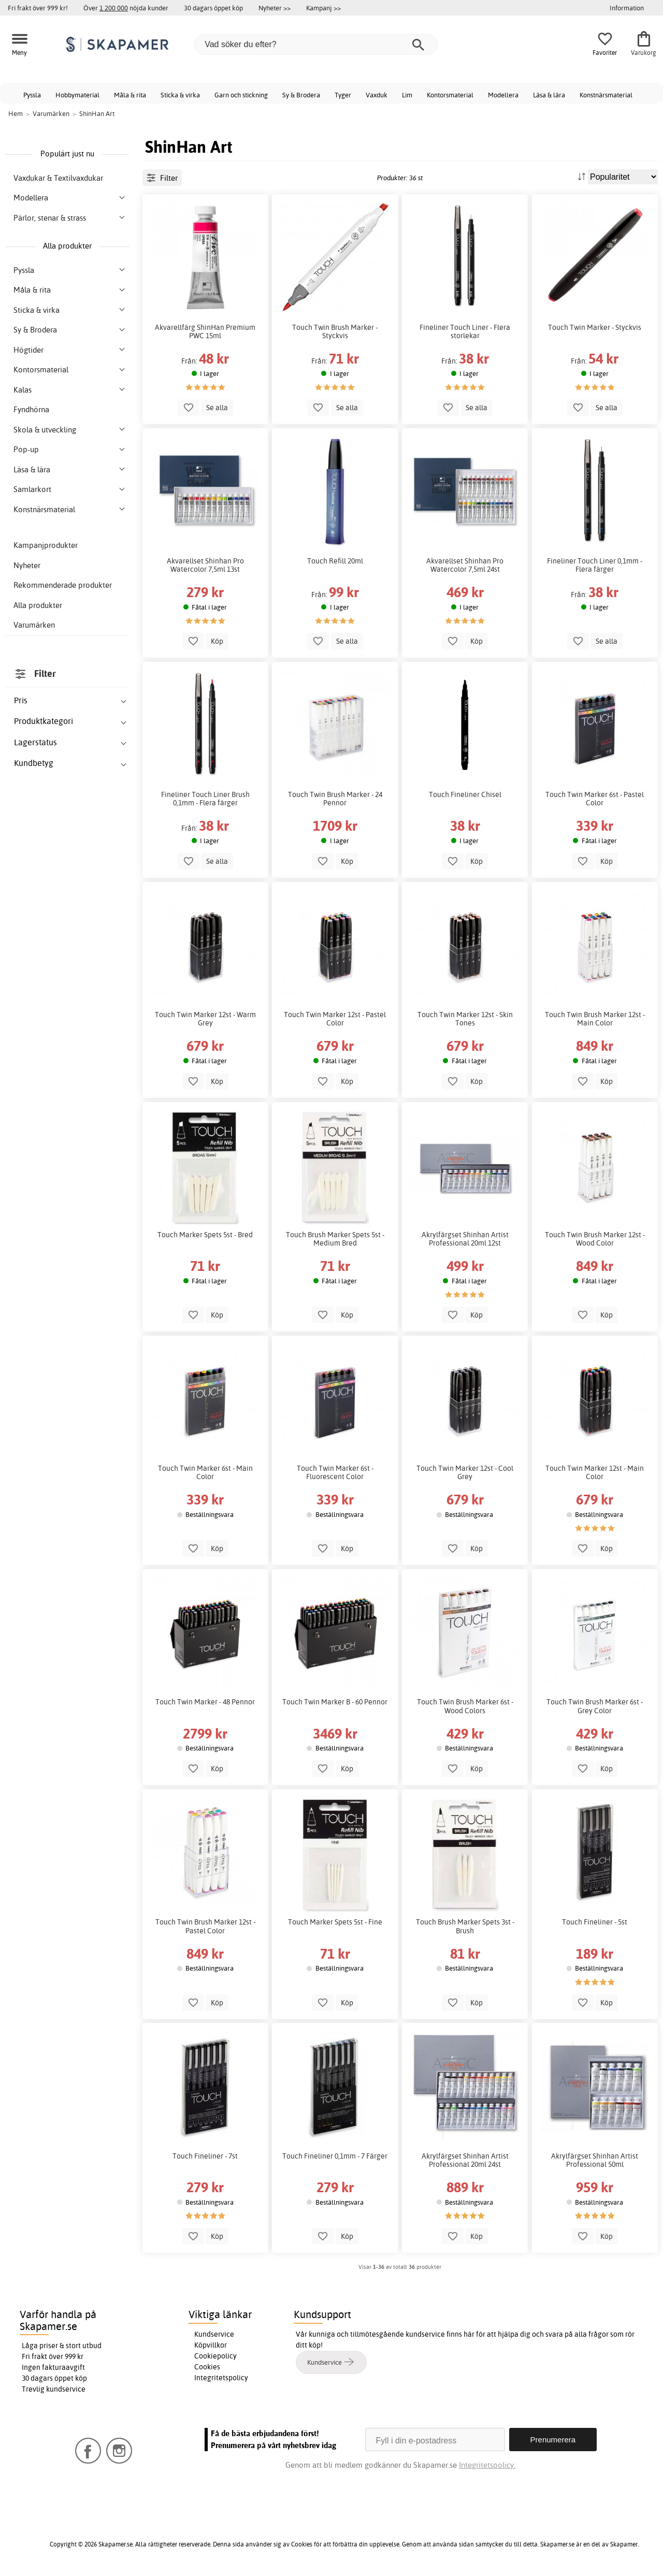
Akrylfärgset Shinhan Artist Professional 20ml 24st (465, 2160)
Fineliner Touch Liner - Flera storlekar (465, 331)
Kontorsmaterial (450, 95)
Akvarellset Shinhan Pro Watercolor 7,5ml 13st (205, 565)
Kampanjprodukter (45, 545)
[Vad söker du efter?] (316, 44)
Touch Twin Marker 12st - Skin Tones (465, 1018)
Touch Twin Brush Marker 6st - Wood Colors (465, 1706)
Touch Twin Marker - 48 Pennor (205, 1702)
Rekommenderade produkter (62, 585)
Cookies (207, 2366)
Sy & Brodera (301, 95)
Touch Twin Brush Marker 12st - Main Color (595, 1018)
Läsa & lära (549, 95)
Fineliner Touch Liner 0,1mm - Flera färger (594, 565)
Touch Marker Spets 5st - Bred (205, 1235)
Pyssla (32, 95)
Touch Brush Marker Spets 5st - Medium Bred (335, 1239)
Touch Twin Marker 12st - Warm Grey (205, 1018)
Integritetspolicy (221, 2377)
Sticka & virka (180, 95)
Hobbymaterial (77, 95)
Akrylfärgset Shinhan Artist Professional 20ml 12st (465, 1239)
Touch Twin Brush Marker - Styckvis (335, 331)
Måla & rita (130, 95)
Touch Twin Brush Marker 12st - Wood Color (595, 1239)
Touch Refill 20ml (335, 561)
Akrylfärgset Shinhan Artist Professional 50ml (594, 2160)
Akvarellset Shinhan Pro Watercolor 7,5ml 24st (464, 565)
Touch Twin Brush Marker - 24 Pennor (335, 798)
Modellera (503, 95)
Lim (407, 95)
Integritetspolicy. (487, 2465)
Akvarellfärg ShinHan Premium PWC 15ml (205, 331)
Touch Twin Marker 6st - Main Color (205, 1472)
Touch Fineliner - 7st (205, 2156)
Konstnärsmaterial (606, 95)
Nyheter (26, 565)
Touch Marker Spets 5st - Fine (335, 1922)
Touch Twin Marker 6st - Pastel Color (594, 798)
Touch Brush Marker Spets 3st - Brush (465, 1926)
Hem (15, 113)
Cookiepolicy (215, 2356)
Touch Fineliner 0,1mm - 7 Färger (334, 2156)
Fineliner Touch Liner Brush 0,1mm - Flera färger (205, 798)
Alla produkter (37, 605)
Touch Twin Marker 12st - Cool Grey (464, 1472)
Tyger (343, 95)
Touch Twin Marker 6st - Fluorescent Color (335, 1472)
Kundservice (214, 2334)
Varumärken (34, 625)
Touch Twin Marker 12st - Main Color (594, 1472)
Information (627, 8)
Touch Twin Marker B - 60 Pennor (334, 1702)
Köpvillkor (210, 2345)
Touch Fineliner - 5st (594, 1922)
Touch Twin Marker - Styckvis (594, 327)
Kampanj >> (323, 8)
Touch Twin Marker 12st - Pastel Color (335, 1018)
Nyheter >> (274, 8)
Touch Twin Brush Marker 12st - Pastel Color (205, 1926)
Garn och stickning (241, 95)
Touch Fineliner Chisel (465, 794)
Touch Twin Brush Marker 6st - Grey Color (594, 1706)
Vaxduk (376, 95)
